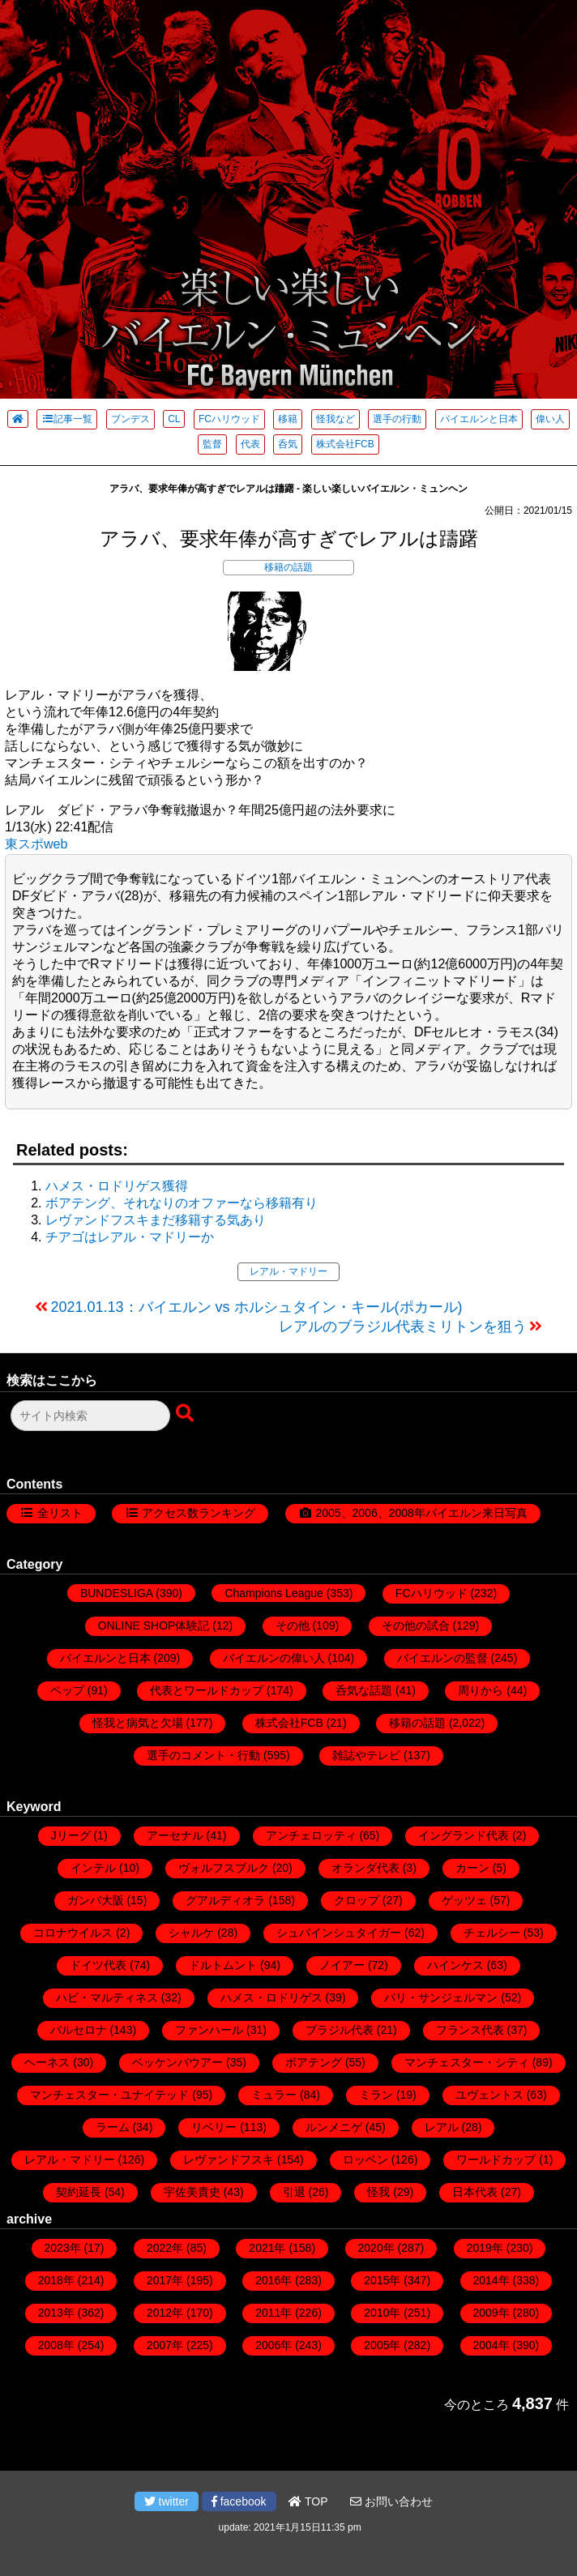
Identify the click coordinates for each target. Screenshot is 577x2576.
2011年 (273, 2312)
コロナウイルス (73, 1932)
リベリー (214, 2127)
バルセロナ (78, 2029)
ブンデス (130, 419)
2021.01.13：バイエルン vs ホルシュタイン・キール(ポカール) (257, 1307)
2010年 (382, 2312)
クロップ (356, 1900)
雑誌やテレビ (366, 1755)
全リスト (60, 1512)
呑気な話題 (364, 1690)
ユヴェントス (489, 2094)
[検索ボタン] (186, 1414)
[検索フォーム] (90, 1415)
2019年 (485, 2247)
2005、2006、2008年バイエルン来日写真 (421, 1512)
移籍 (287, 419)
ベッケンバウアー (177, 2062)
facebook (239, 2501)
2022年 (165, 2247)
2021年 (267, 2247)
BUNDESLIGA (116, 1593)
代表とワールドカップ (206, 1690)
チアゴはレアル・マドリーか (129, 1237)
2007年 (165, 2345)
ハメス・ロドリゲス (271, 1997)
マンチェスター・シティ (466, 2062)
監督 (212, 444)
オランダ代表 (365, 1867)
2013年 (56, 2312)
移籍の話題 (288, 567)
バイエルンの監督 (442, 1657)
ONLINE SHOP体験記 (154, 1625)
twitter (166, 2501)
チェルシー (492, 1932)
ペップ (67, 1690)
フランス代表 (470, 2029)
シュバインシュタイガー (338, 1932)
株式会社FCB (345, 444)
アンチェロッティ (311, 1835)
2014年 (491, 2280)
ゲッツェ (464, 1900)
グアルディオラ (225, 1900)
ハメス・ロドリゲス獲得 (116, 1186)
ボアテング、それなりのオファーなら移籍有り (181, 1203)
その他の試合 (416, 1625)
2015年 (382, 2280)
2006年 (273, 2345)
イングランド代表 (463, 1835)
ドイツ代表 (98, 1965)
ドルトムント (223, 1965)
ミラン (376, 2094)
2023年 (63, 2247)
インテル (93, 1867)
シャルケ (191, 1932)
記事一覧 (66, 419)
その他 (293, 1625)
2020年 (376, 2247)
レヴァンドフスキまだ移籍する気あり (155, 1220)
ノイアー (342, 1965)
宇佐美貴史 (192, 2191)
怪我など (335, 419)
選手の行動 (397, 419)
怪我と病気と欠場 (137, 1722)
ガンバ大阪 (95, 1900)
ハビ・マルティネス (107, 1997)
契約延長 (78, 2191)
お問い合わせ (391, 2501)
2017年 (165, 2280)
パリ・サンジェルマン (441, 1997)
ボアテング (313, 2062)
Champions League (273, 1593)
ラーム (113, 2127)
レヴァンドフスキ (228, 2159)
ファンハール (209, 2029)
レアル (442, 2127)
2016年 (273, 2280)
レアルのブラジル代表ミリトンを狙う (403, 1326)
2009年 (491, 2312)
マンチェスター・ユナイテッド (109, 2094)
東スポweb (36, 844)
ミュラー (274, 2094)
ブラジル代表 (340, 2029)
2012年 (165, 2312)
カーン (472, 1867)
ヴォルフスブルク (223, 1867)
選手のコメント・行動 (203, 1755)
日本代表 (475, 2191)
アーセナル (175, 1835)
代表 (250, 444)
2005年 (382, 2345)
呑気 (287, 444)
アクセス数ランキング (198, 1512)
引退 (294, 2191)
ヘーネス (47, 2062)
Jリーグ (71, 1835)
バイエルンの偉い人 (274, 1657)
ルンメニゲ (334, 2127)
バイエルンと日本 (479, 419)
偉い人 (550, 419)
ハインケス (455, 1965)
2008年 (56, 2345)
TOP (307, 2501)
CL (174, 419)
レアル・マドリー (288, 1271)
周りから (480, 1690)
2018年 (56, 2280)
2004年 (491, 2345)
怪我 (378, 2191)
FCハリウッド (229, 419)
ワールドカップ (496, 2159)
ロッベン (365, 2159)
